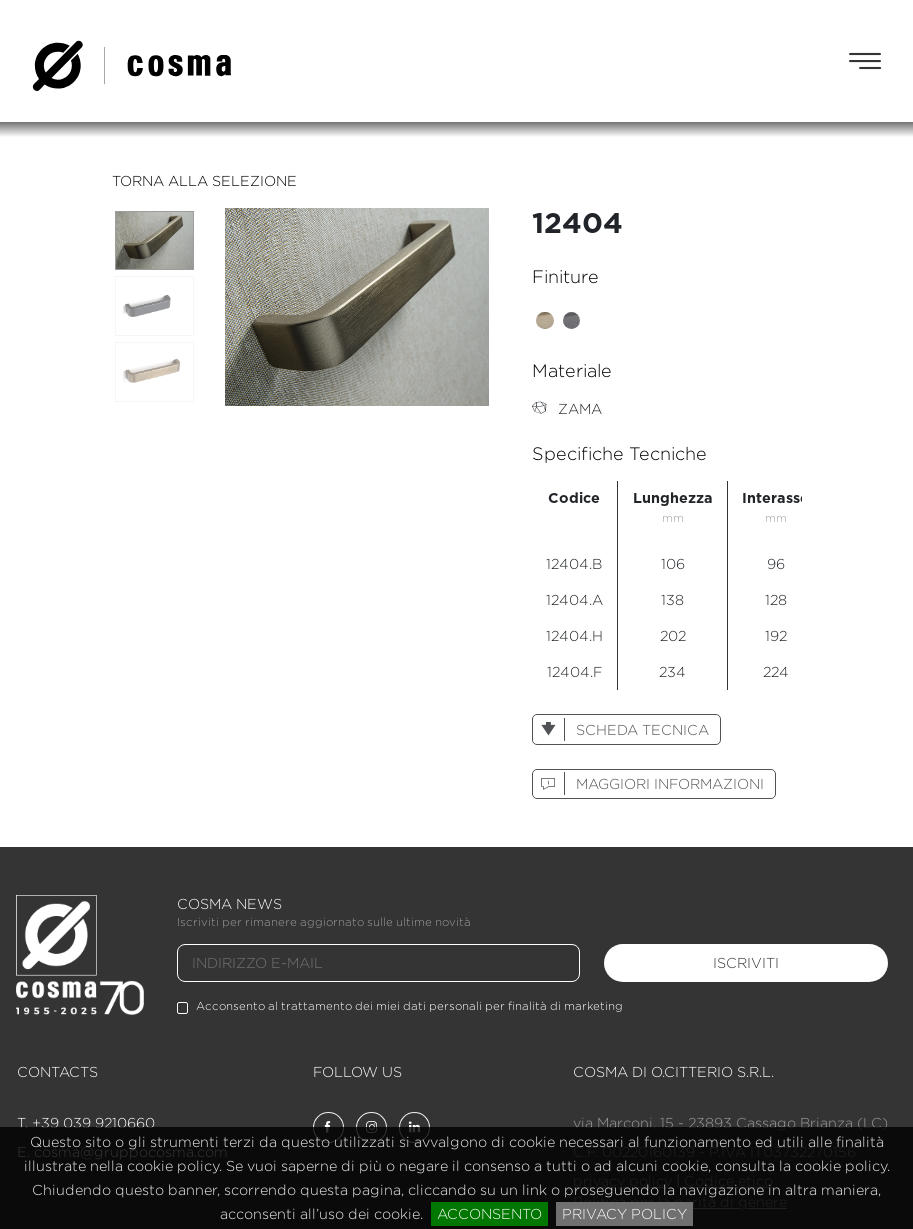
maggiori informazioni (648, 783)
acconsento (489, 1213)
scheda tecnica (621, 729)
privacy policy (624, 1213)
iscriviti (746, 962)
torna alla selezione (204, 180)
